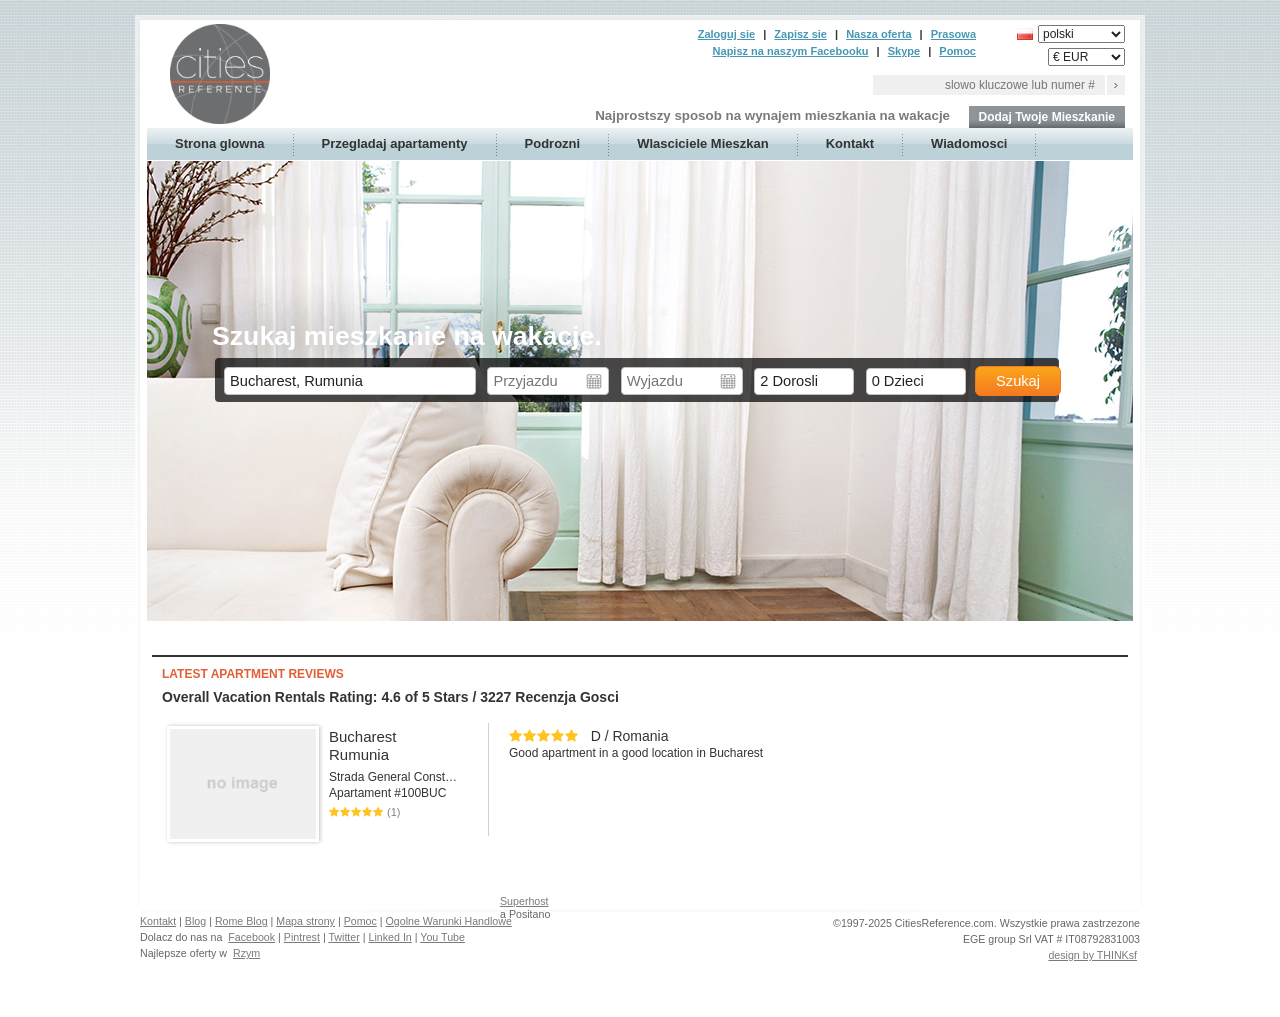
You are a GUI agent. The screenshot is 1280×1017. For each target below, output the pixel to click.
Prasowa (953, 34)
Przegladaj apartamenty (395, 143)
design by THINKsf (1092, 955)
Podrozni (553, 143)
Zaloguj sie (726, 34)
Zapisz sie (800, 34)
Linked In (390, 937)
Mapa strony (305, 921)
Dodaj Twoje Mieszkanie (1047, 117)
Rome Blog (241, 921)
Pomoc (957, 51)
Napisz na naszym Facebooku (791, 51)
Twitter (343, 937)
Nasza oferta (878, 34)
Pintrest (302, 937)
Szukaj (1018, 381)
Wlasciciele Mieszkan (703, 143)
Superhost (524, 901)
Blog (195, 921)
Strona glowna (220, 143)
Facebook (251, 937)
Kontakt (850, 143)
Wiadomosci (969, 143)
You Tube (442, 937)
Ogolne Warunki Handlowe (449, 921)
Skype (904, 51)
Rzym (246, 953)
